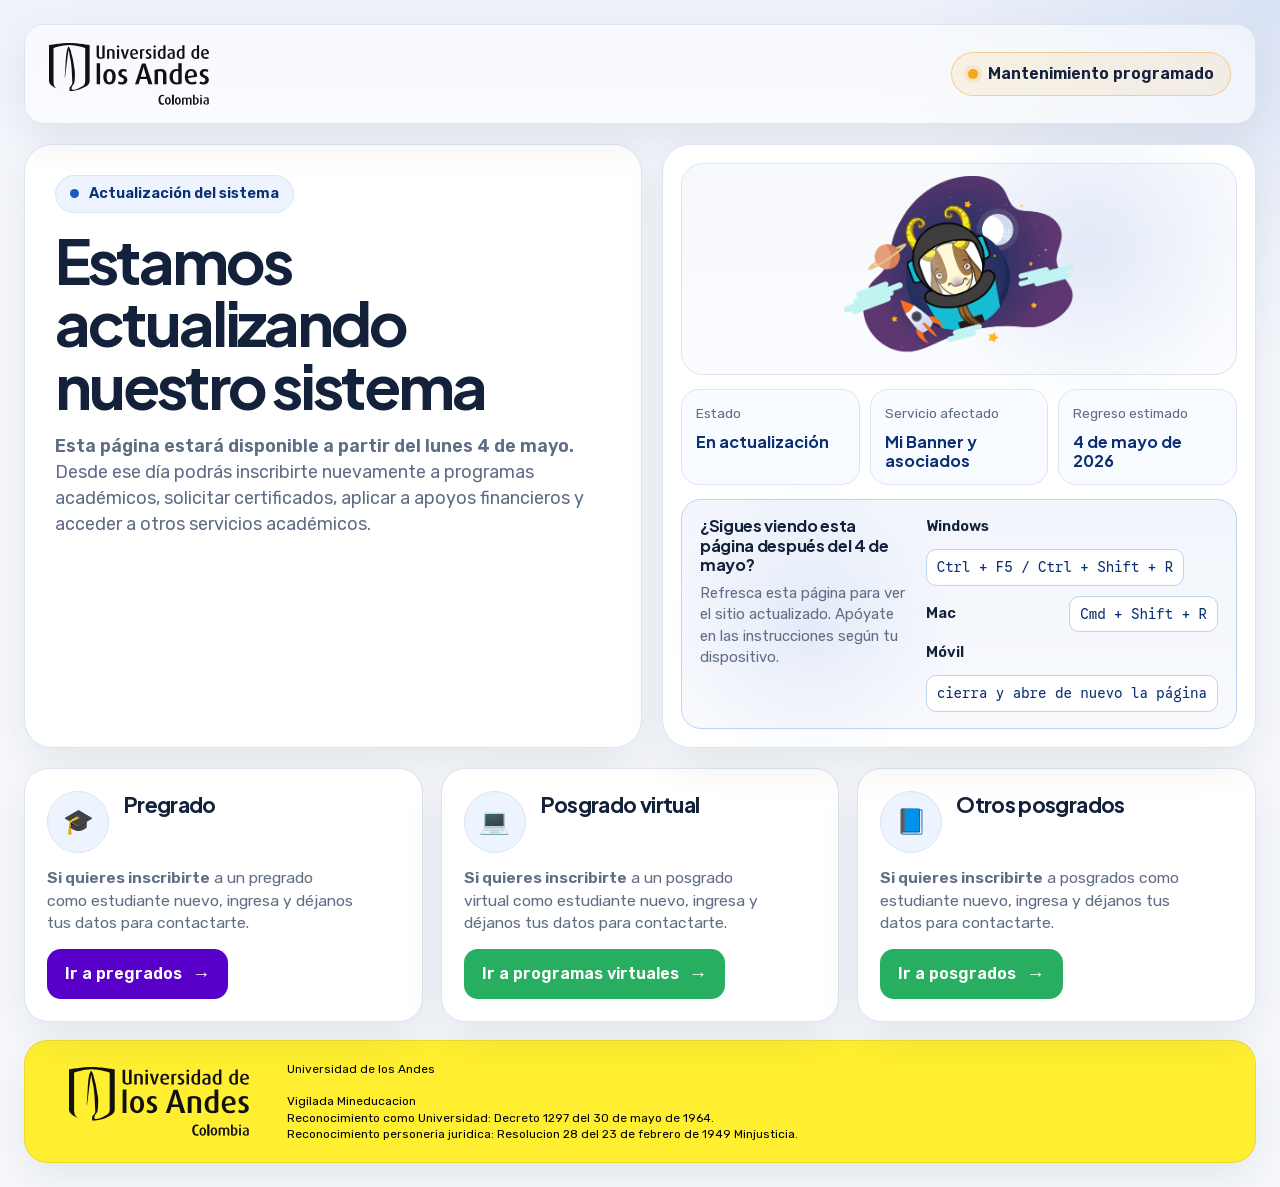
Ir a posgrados (971, 974)
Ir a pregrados (137, 974)
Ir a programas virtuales (594, 974)
